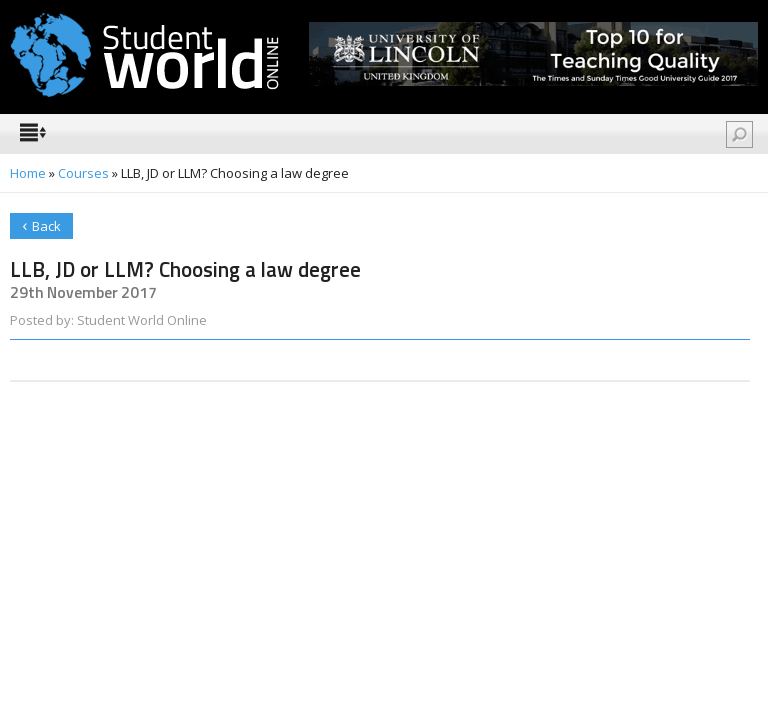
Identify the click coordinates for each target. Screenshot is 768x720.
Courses (83, 173)
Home (28, 173)
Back (41, 224)
